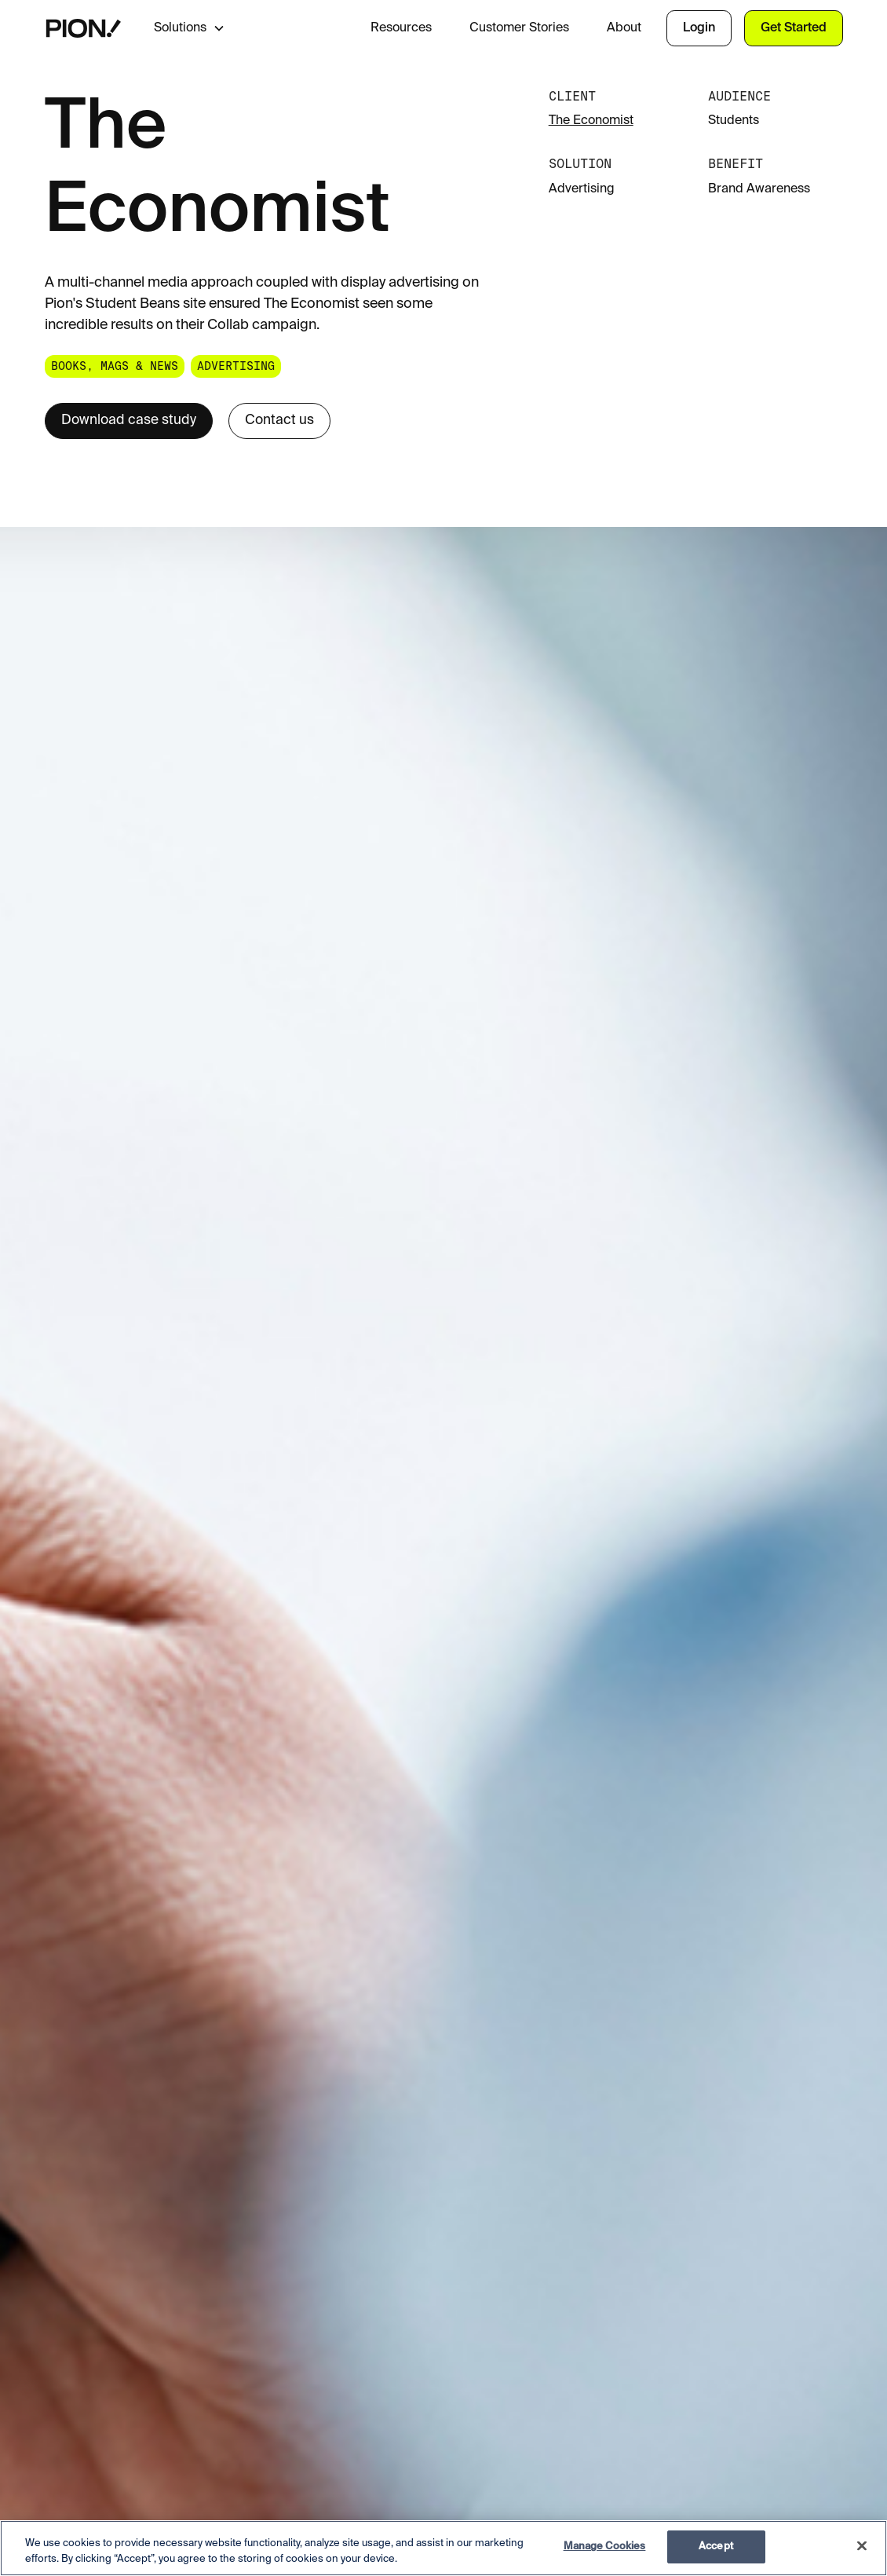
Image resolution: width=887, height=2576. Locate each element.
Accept (716, 2546)
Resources (401, 28)
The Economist (591, 121)
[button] (202, 28)
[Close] (862, 2545)
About (624, 28)
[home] (83, 28)
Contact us (279, 420)
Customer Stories (519, 28)
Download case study (128, 420)
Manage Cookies (605, 2546)
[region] (443, 2548)
